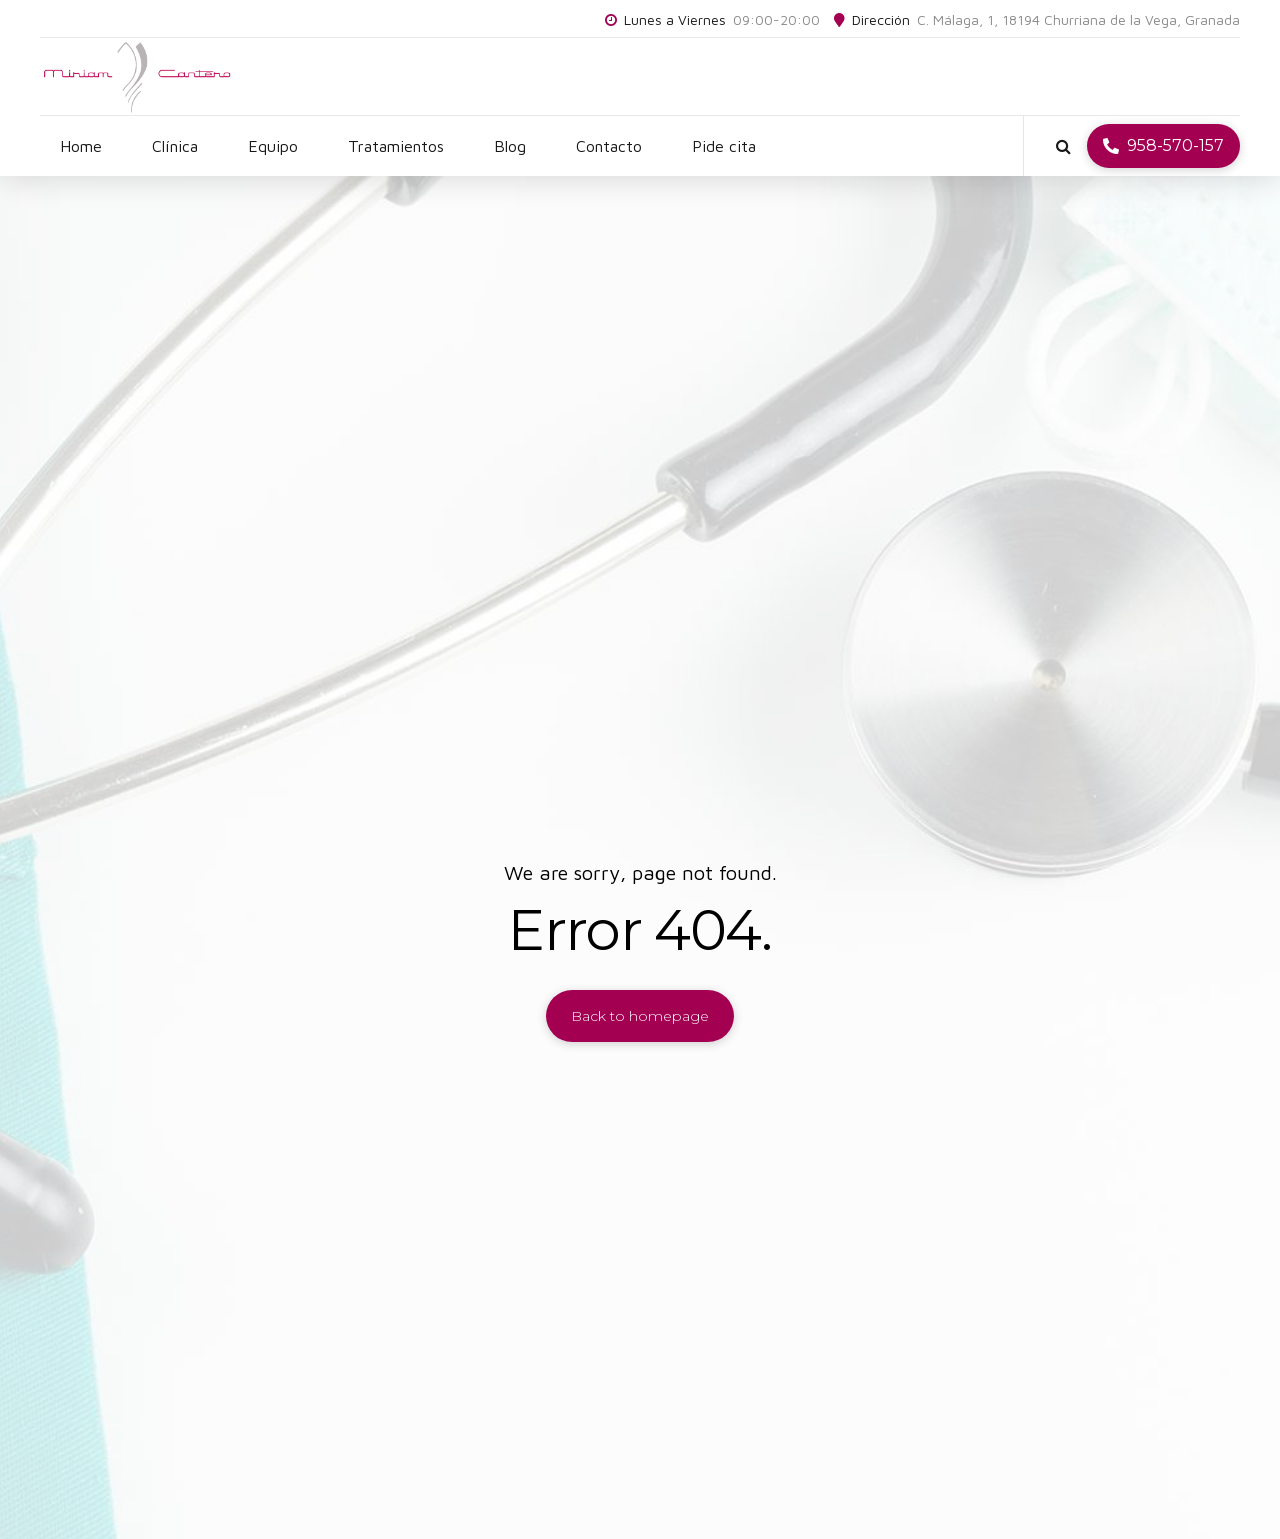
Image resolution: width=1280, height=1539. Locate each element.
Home (81, 146)
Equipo (273, 146)
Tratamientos (396, 146)
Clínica (175, 146)
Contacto (609, 146)
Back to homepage (640, 1016)
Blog (510, 146)
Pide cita (724, 146)
